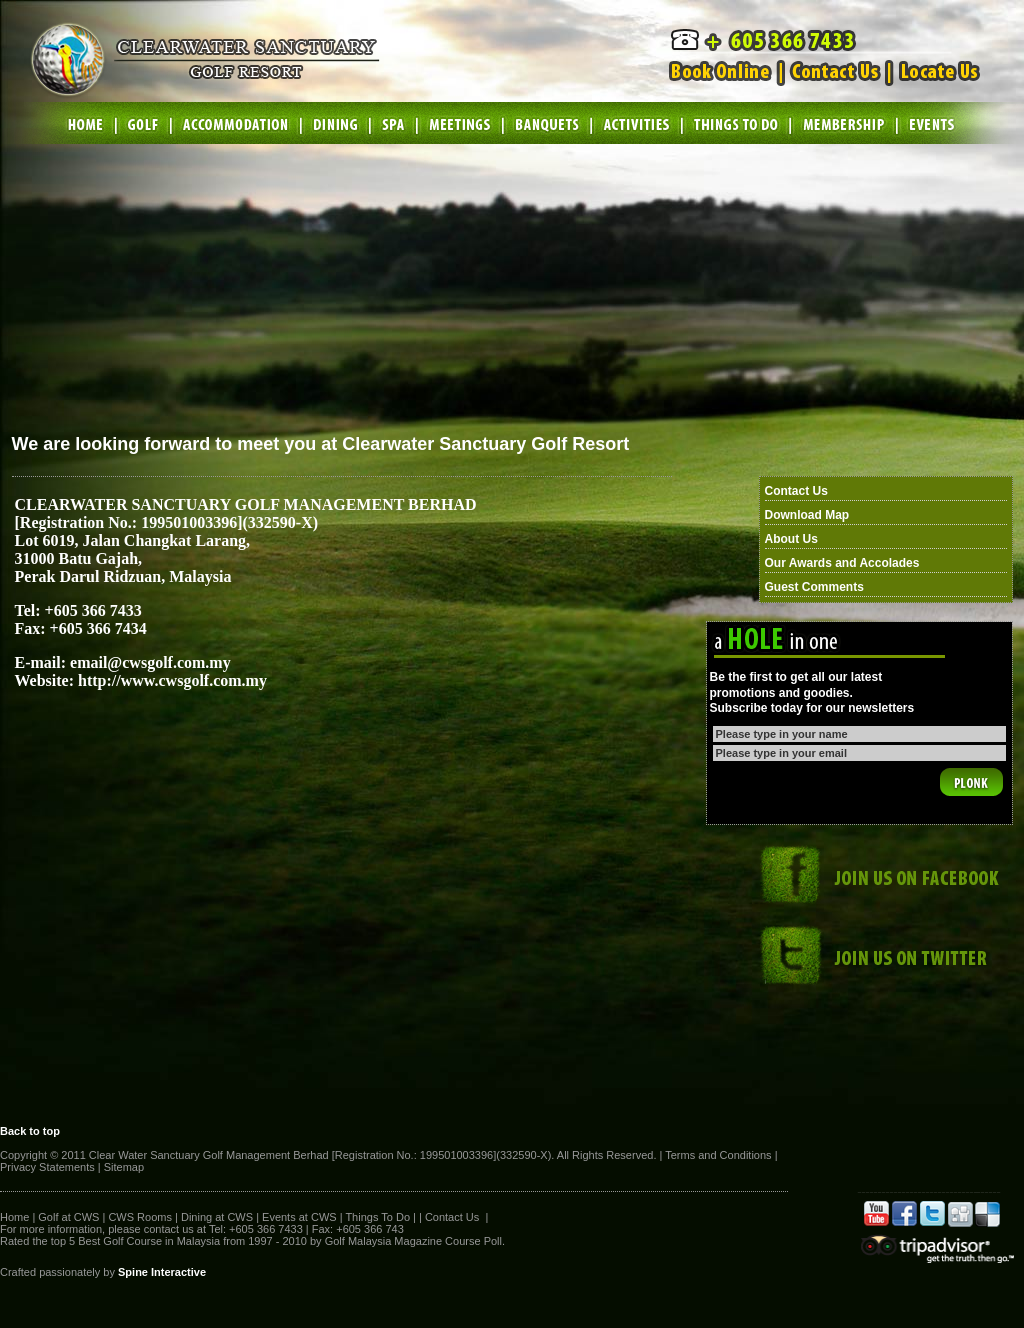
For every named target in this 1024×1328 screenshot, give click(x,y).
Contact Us (796, 491)
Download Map (807, 515)
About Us (791, 539)
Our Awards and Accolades (842, 563)
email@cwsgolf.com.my (150, 662)
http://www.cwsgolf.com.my (172, 680)
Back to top (30, 1131)
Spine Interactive (162, 1272)
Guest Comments (814, 587)
